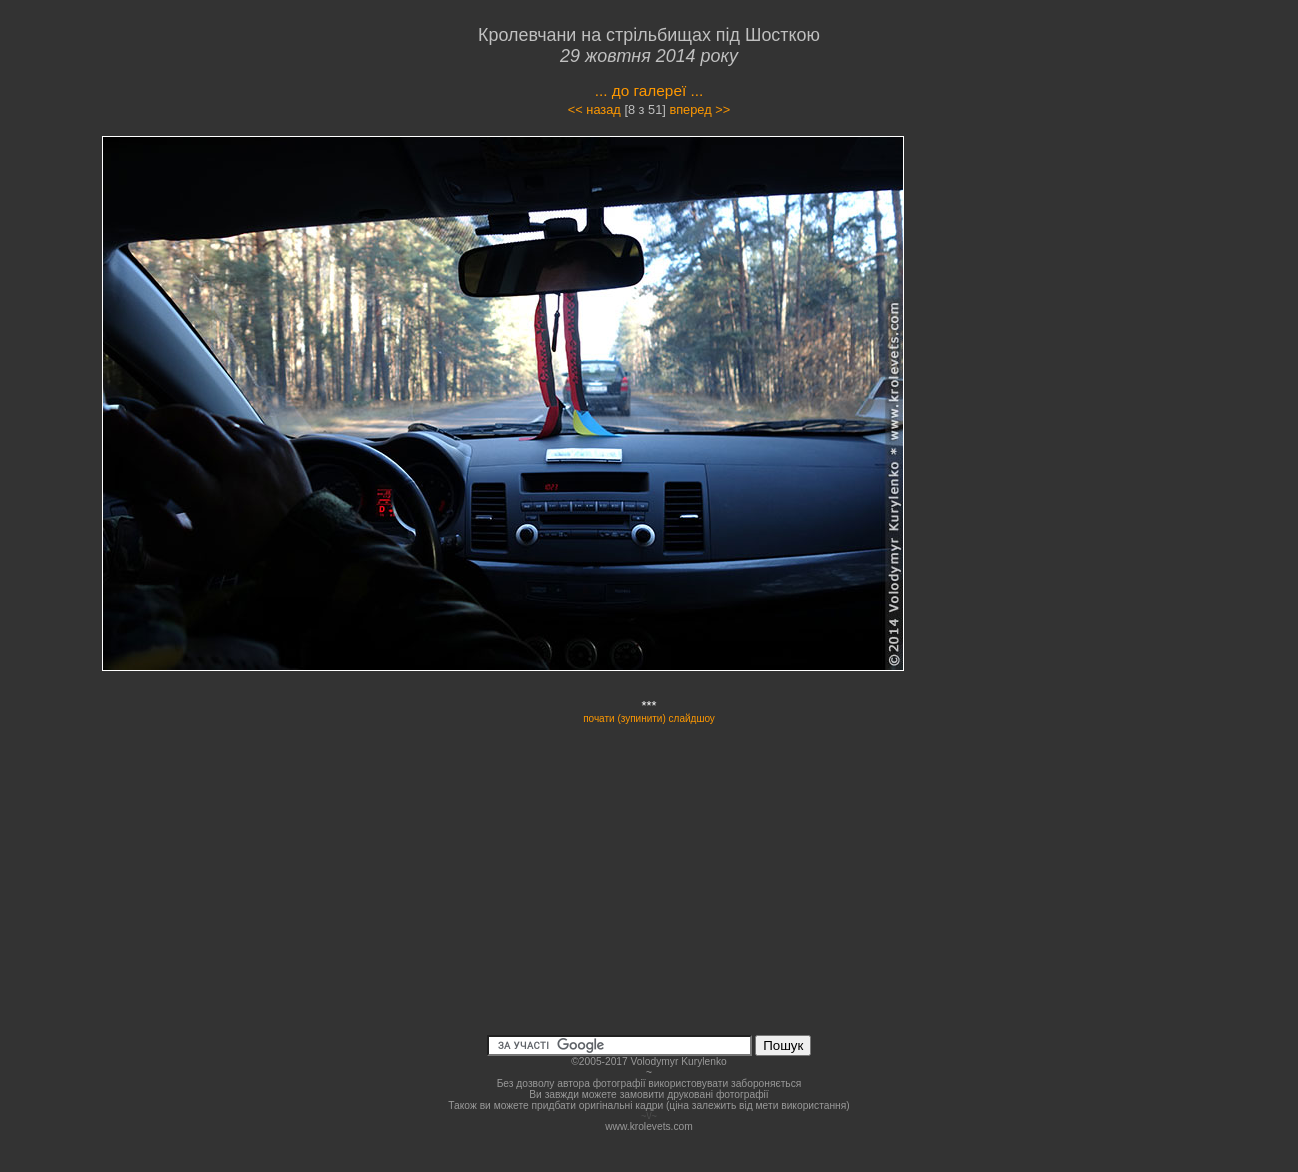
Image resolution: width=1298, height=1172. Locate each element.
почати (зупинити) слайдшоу (649, 718)
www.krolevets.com (649, 1126)
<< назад (594, 109)
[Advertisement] (1071, 314)
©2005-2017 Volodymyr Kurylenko (648, 1061)
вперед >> (699, 109)
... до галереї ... (649, 90)
